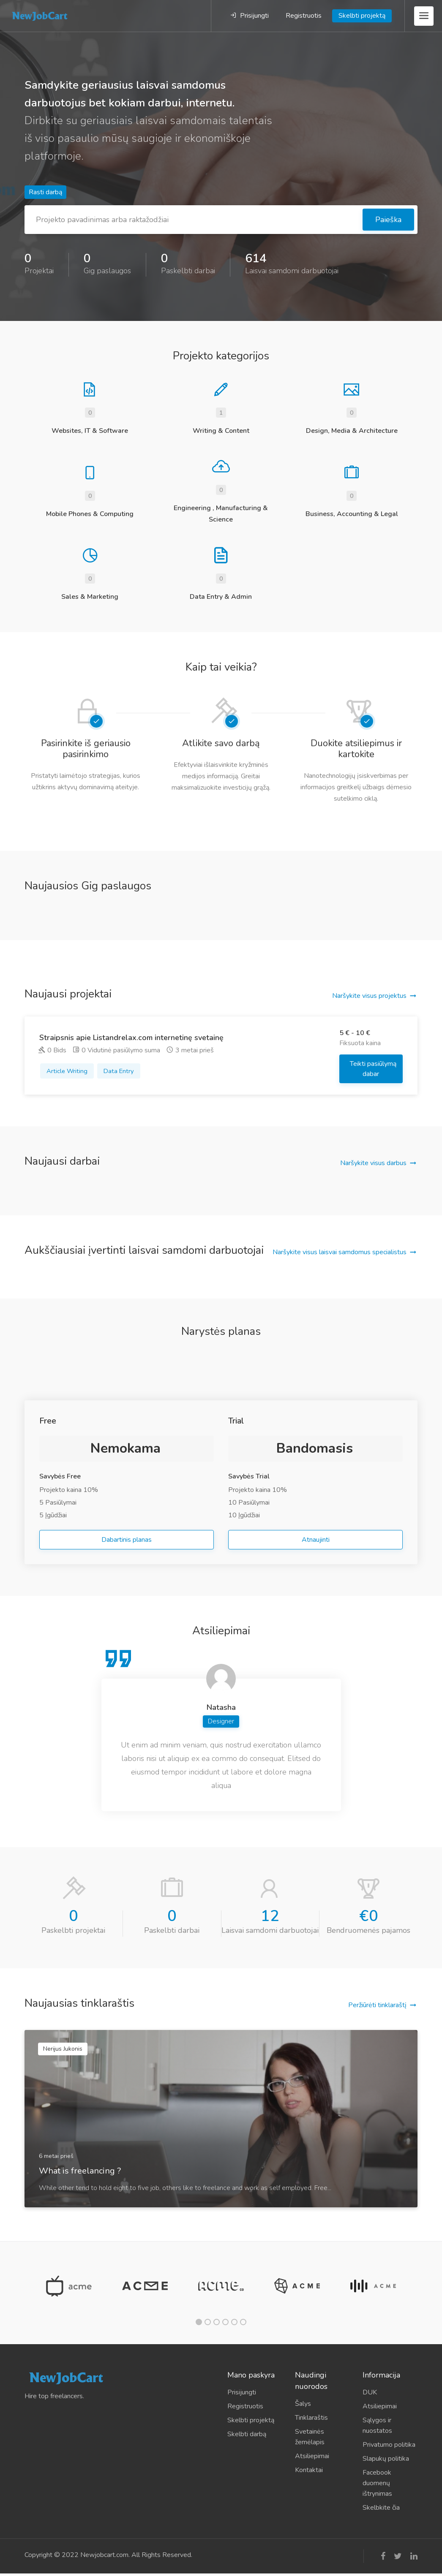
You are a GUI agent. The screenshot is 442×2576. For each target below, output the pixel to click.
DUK (370, 2392)
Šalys (303, 2403)
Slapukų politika (386, 2458)
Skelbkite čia (381, 2507)
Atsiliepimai (312, 2456)
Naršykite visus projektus (369, 995)
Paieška (388, 220)
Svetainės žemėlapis (310, 2437)
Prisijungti (249, 15)
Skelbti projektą (361, 15)
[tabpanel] (69, 2286)
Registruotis (304, 15)
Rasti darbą (45, 192)
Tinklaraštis (311, 2417)
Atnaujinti (316, 1539)
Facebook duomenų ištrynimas (377, 2483)
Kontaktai (309, 2470)
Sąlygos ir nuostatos (377, 2425)
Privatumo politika (389, 2444)
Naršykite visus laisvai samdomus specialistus (340, 1252)
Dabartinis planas (126, 1539)
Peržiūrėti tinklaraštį (377, 2005)
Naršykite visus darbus (373, 1163)
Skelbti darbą (246, 2434)
